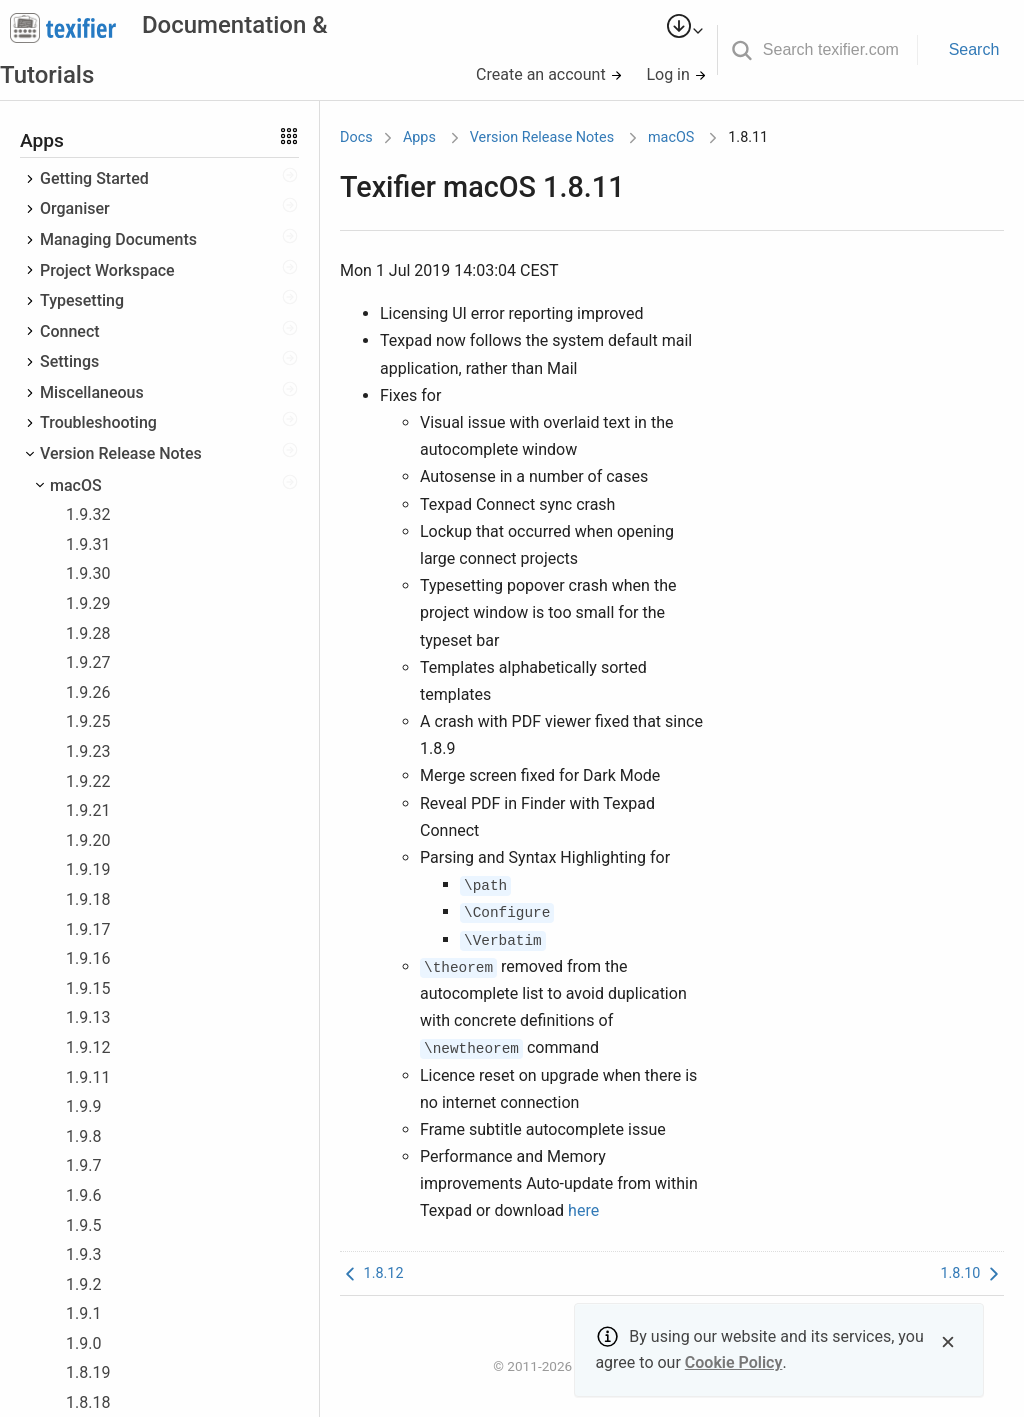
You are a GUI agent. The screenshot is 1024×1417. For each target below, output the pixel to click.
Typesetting (82, 300)
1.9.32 (88, 514)
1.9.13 (88, 1017)
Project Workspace (107, 270)
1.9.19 (88, 869)
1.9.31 (88, 544)
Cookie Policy (734, 1362)
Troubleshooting (98, 422)
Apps (419, 137)
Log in (676, 74)
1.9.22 (88, 781)
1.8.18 (88, 1402)
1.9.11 (88, 1077)
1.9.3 (83, 1254)
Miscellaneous (92, 392)
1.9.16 (88, 958)
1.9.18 (88, 899)
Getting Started (94, 178)
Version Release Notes (121, 453)
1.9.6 (83, 1195)
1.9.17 (88, 929)
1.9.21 (88, 810)
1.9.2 (83, 1284)
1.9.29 (88, 603)
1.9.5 (83, 1225)
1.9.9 (83, 1106)
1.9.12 (88, 1047)
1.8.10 (972, 1273)
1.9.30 (88, 573)
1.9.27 (88, 662)
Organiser (75, 208)
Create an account (549, 74)
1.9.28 (88, 633)
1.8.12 (372, 1273)
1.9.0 (83, 1343)
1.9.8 (83, 1136)
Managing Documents (118, 239)
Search (974, 49)
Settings (69, 361)
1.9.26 (88, 692)
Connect (70, 331)
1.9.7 (83, 1165)
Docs (356, 137)
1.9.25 (88, 721)
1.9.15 (88, 988)
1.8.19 (88, 1372)
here (583, 1210)
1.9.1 (83, 1313)
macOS (76, 485)
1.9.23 (88, 751)
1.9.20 (88, 840)
